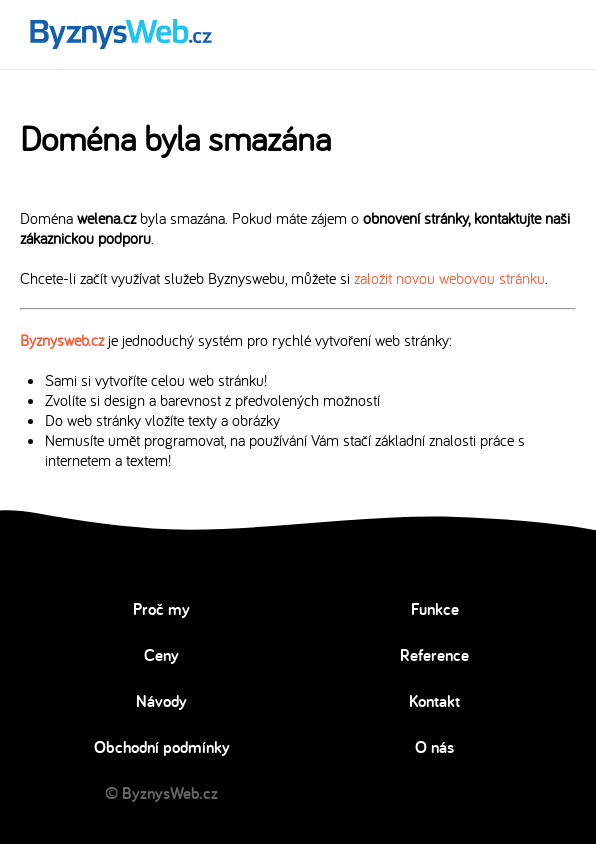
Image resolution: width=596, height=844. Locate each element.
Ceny (161, 655)
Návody (161, 701)
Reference (434, 655)
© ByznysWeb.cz (161, 793)
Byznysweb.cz (62, 340)
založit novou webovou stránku (449, 278)
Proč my (161, 609)
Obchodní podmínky (162, 747)
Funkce (435, 609)
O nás (434, 747)
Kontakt (434, 701)
